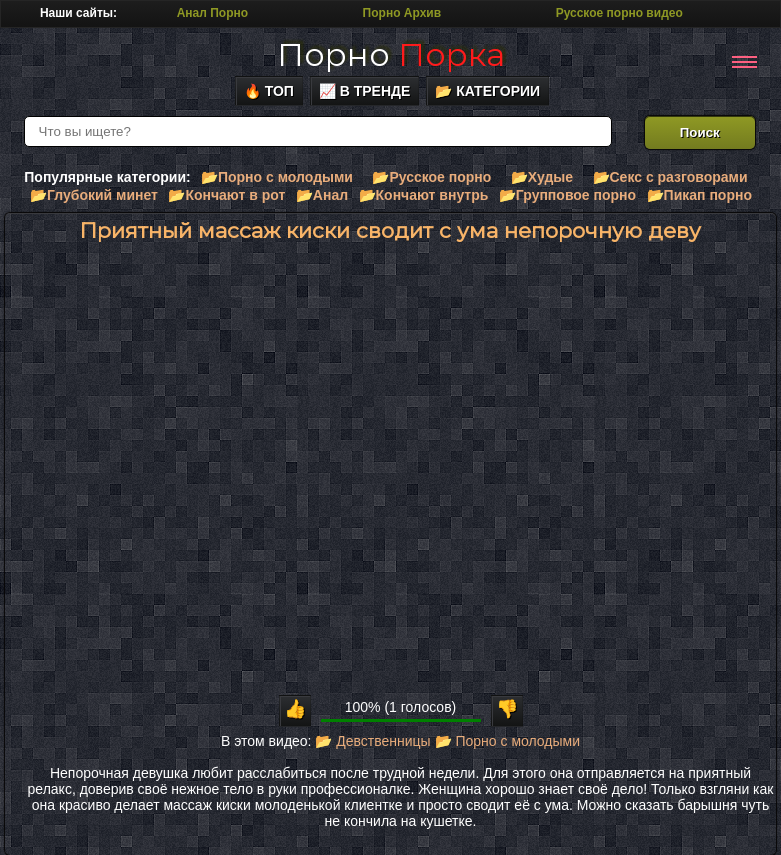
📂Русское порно (431, 177)
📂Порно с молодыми (277, 177)
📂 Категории (487, 91)
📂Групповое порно (567, 195)
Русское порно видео (619, 13)
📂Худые (542, 177)
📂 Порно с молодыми (507, 741)
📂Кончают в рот (226, 195)
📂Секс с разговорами (670, 177)
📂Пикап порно (699, 195)
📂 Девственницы (372, 741)
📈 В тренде (365, 91)
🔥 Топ (269, 91)
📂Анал (322, 195)
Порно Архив (402, 13)
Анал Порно (212, 13)
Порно (391, 54)
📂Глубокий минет (94, 195)
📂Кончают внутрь (424, 195)
